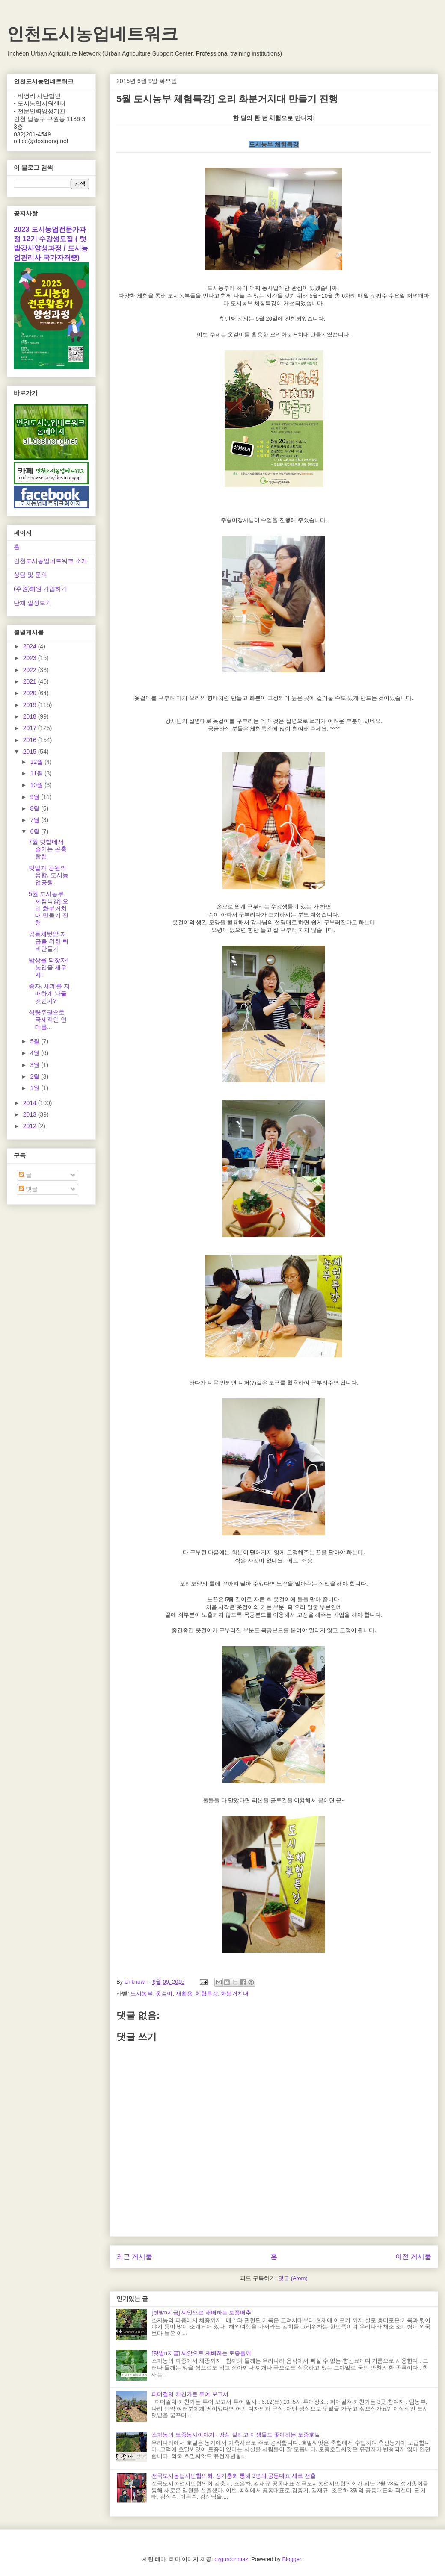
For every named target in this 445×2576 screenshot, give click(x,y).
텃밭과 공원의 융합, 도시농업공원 (48, 875)
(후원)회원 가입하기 (40, 588)
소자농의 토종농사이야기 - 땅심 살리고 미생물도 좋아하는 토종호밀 (235, 2435)
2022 (30, 669)
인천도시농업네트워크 (92, 33)
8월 (35, 808)
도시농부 (142, 1993)
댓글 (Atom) (293, 2278)
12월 (37, 761)
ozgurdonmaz (231, 2559)
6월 (35, 831)
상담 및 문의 (30, 574)
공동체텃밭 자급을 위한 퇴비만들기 (48, 941)
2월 (35, 1076)
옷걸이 (164, 1993)
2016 (30, 740)
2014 (30, 1102)
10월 (37, 784)
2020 (30, 693)
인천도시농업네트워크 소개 (50, 560)
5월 (35, 1041)
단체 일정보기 (32, 602)
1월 (35, 1088)
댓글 (28, 1188)
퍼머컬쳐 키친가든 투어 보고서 (189, 2394)
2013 (30, 1114)
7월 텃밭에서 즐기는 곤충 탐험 (48, 849)
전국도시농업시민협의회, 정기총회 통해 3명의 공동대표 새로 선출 (233, 2476)
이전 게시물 (413, 2256)
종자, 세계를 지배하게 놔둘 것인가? (49, 993)
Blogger (291, 2559)
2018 (30, 716)
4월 (35, 1052)
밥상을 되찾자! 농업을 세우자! (48, 967)
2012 (30, 1126)
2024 (30, 646)
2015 (30, 751)
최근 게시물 (134, 2256)
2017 (30, 728)
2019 (30, 704)
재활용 (184, 1993)
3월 (35, 1064)
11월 (37, 773)
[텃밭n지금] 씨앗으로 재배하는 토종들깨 (201, 2353)
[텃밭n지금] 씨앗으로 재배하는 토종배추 (201, 2312)
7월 (35, 819)
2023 (30, 657)
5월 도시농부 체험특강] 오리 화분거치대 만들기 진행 (48, 908)
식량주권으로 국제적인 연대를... (48, 1019)
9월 (35, 796)
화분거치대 (235, 1993)
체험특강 (207, 1993)
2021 (30, 681)
